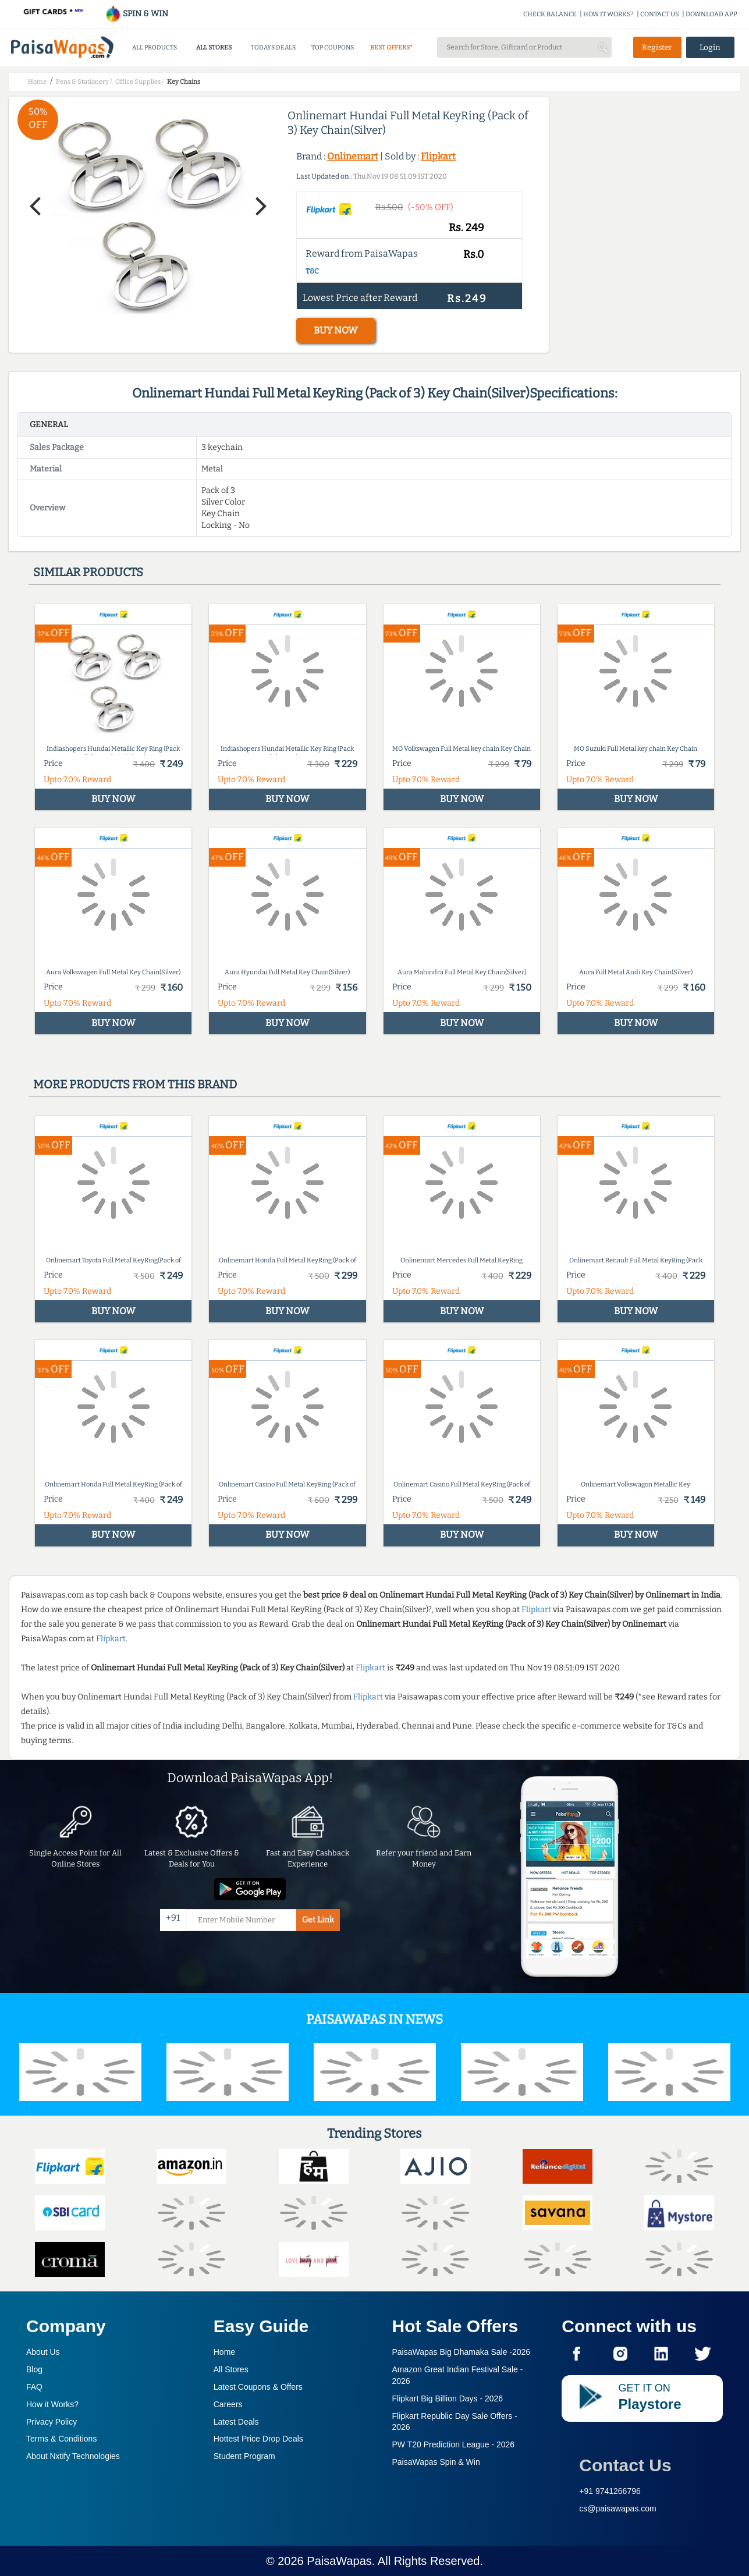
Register (657, 47)
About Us (43, 2352)
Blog (34, 2369)
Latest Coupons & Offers (258, 2387)
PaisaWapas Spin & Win (436, 2462)
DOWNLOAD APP (711, 14)
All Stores (231, 2369)
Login (710, 47)
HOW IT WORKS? (608, 14)
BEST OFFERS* (391, 47)
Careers (228, 2404)
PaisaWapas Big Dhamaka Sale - (461, 2352)
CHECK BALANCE (550, 14)
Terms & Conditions (61, 2438)
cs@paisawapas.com (617, 2508)
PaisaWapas (339, 2560)
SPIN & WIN (136, 14)
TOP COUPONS (332, 47)
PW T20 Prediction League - (453, 2444)
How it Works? (52, 2404)
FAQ (34, 2387)
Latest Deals (236, 2421)
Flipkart (438, 156)
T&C (312, 271)
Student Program (244, 2456)
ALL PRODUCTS (154, 47)
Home (224, 2352)
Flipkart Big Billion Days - (447, 2398)
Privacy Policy (51, 2421)
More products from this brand (135, 1084)
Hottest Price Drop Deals (258, 2438)
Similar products (88, 572)
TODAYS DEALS (273, 47)
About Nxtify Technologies (73, 2456)
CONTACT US (659, 14)
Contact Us (625, 2465)
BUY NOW (335, 330)
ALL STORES (214, 47)
